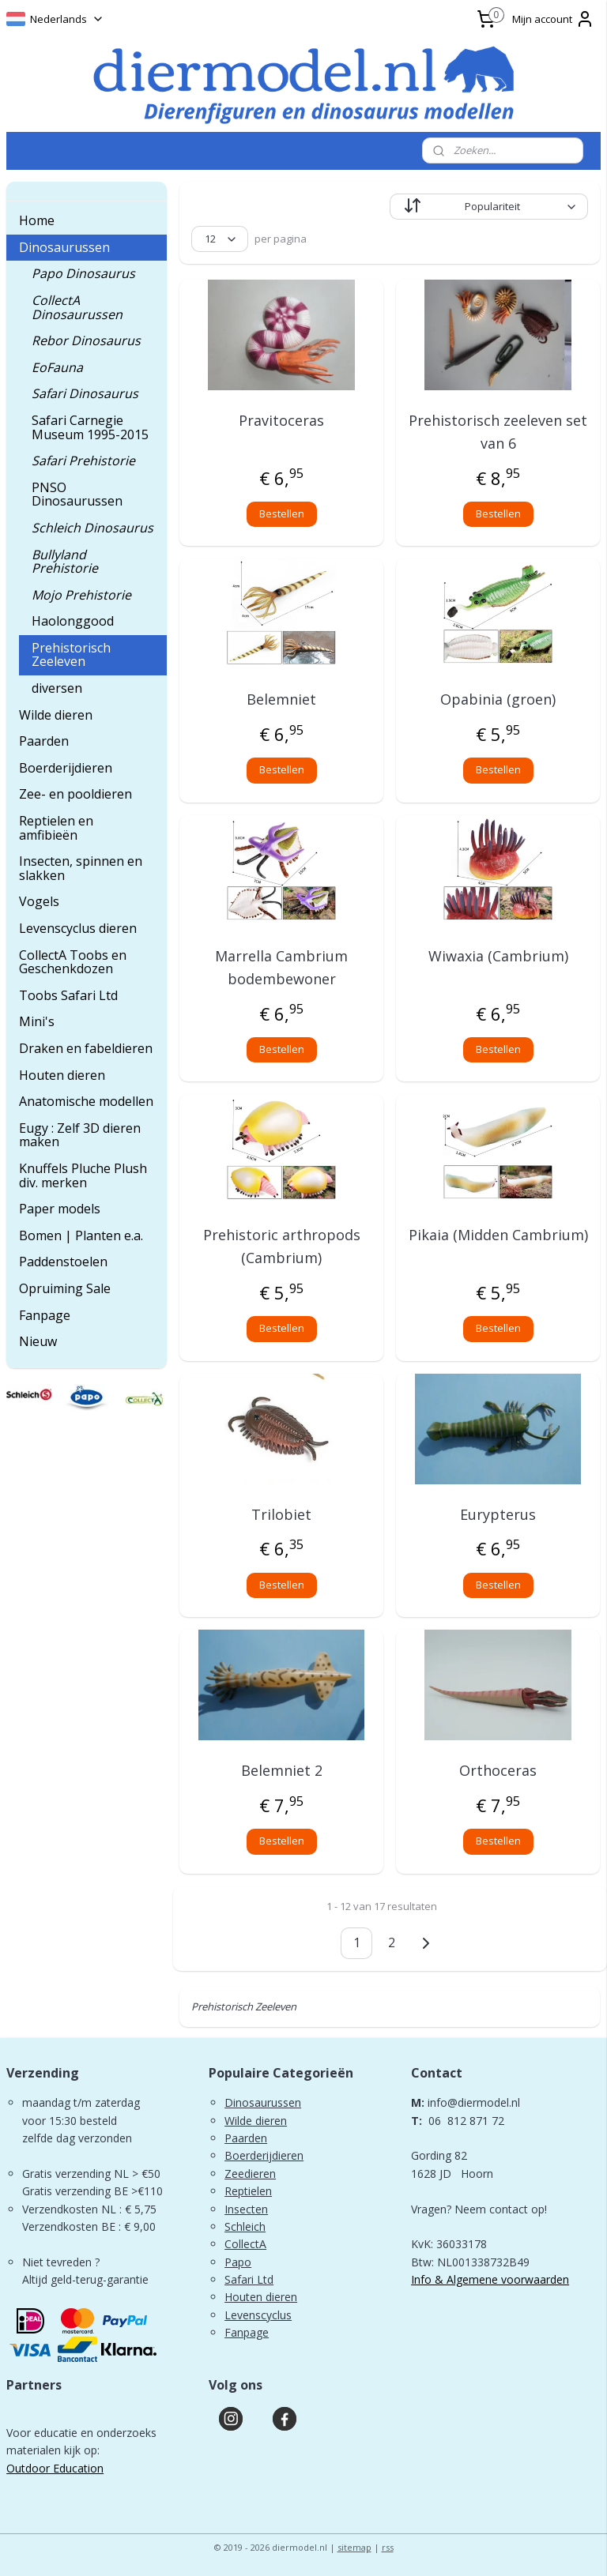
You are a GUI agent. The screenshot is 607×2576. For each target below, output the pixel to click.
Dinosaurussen (64, 247)
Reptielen (248, 2190)
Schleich (245, 2226)
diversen (57, 688)
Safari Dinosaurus (85, 393)
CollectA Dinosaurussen (77, 307)
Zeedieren (250, 2173)
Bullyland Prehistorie (65, 561)
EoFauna (57, 367)
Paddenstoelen (63, 1261)
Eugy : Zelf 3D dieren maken (80, 1135)
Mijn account (553, 18)
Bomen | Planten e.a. (81, 1235)
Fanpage (44, 1315)
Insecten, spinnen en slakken (80, 868)
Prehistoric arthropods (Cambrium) (281, 1246)
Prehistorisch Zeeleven (71, 655)
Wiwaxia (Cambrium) (498, 955)
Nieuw (38, 1341)
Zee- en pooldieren (75, 794)
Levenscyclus (258, 2314)
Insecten (246, 2209)
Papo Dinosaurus (83, 273)
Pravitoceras (282, 420)
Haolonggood (73, 621)
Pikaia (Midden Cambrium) (498, 1234)
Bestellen (281, 513)
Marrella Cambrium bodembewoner (282, 967)
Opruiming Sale (65, 1288)
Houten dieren (62, 1075)
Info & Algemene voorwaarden (490, 2279)
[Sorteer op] (489, 206)
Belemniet (282, 699)
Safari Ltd (248, 2279)
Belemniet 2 (281, 1770)
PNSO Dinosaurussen (77, 494)
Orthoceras (498, 1770)
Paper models (59, 1208)
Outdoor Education (55, 2468)
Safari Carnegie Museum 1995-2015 (90, 427)
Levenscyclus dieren (78, 928)
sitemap (354, 2547)
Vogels (39, 901)
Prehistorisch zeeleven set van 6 (498, 432)
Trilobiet (282, 1513)
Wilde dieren (55, 715)
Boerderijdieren (65, 768)
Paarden (44, 741)
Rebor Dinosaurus (86, 340)
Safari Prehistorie (83, 460)
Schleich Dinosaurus (92, 527)
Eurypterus (499, 1513)
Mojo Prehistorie (81, 595)
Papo (237, 2262)
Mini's (37, 1021)
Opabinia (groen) (498, 699)
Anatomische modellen (86, 1101)
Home (37, 220)
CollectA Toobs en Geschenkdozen (72, 962)
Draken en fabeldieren (86, 1048)
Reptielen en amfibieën (56, 828)
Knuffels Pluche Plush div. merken (83, 1175)
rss (388, 2547)
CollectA (245, 2243)
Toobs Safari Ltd (68, 995)
